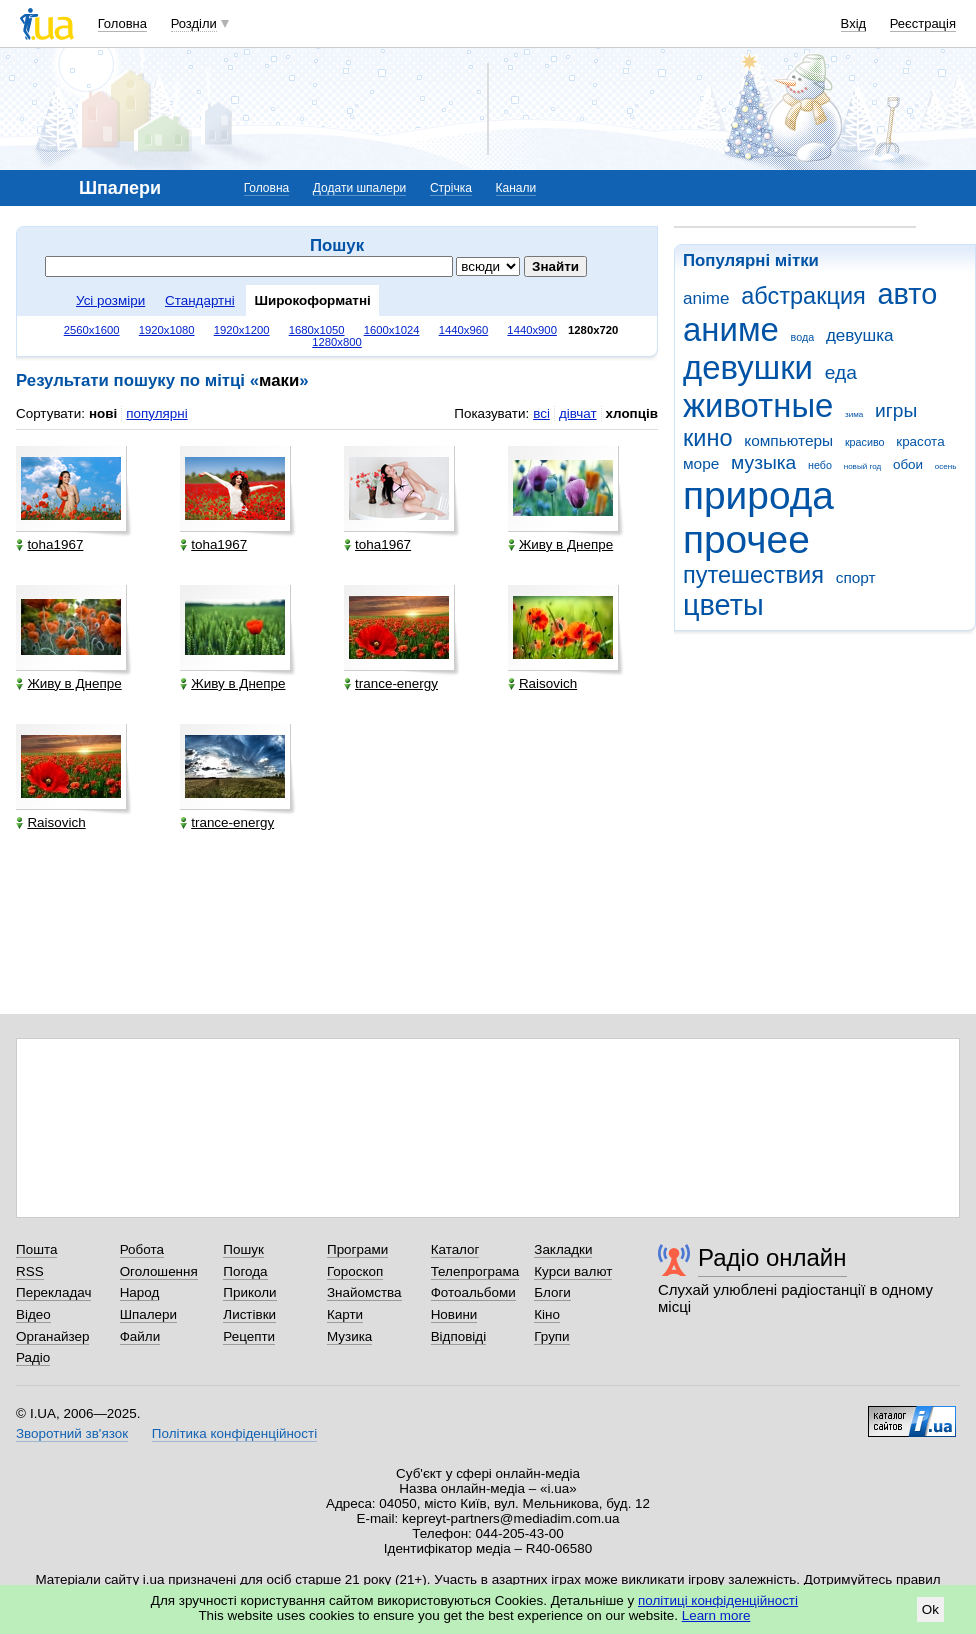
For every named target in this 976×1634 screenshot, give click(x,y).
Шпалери (148, 1314)
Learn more (716, 1615)
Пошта (36, 1249)
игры (896, 410)
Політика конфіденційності (234, 1433)
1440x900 (532, 330)
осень (946, 466)
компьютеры (788, 440)
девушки (748, 367)
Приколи (249, 1292)
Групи (551, 1336)
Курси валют (573, 1271)
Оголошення (159, 1271)
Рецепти (249, 1336)
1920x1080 (167, 330)
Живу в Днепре (560, 544)
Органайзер (52, 1336)
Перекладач (53, 1292)
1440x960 (464, 330)
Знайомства (364, 1292)
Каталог (455, 1249)
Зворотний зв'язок (72, 1433)
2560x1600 (92, 330)
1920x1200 (242, 330)
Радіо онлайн (772, 1257)
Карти (345, 1314)
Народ (140, 1292)
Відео (33, 1314)
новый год (862, 466)
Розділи (194, 23)
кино (708, 438)
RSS (30, 1271)
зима (854, 414)
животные (758, 405)
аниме (731, 329)
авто (908, 294)
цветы (723, 605)
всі (541, 413)
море (701, 463)
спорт (856, 577)
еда (841, 372)
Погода (245, 1271)
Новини (454, 1314)
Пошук (243, 1249)
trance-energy (391, 683)
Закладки (563, 1249)
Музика (349, 1336)
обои (908, 464)
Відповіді (459, 1336)
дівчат (578, 413)
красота (920, 441)
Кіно (547, 1314)
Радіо (33, 1357)
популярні (156, 413)
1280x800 (337, 342)
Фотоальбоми (473, 1292)
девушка (860, 335)
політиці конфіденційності (718, 1600)
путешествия (753, 575)
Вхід (854, 23)
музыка (763, 462)
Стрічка (451, 188)
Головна (122, 23)
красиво (865, 442)
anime (706, 298)
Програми (357, 1249)
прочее (746, 539)
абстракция (803, 296)
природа (758, 495)
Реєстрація (923, 23)
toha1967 (49, 544)
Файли (140, 1336)
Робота (142, 1249)
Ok (930, 1609)
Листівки (249, 1314)
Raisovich (542, 683)
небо (820, 465)
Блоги (552, 1292)
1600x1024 (392, 330)
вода (803, 337)
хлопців (632, 413)
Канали (516, 188)
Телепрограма (475, 1271)
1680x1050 (317, 330)
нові (103, 413)
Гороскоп (355, 1271)
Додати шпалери (359, 188)
